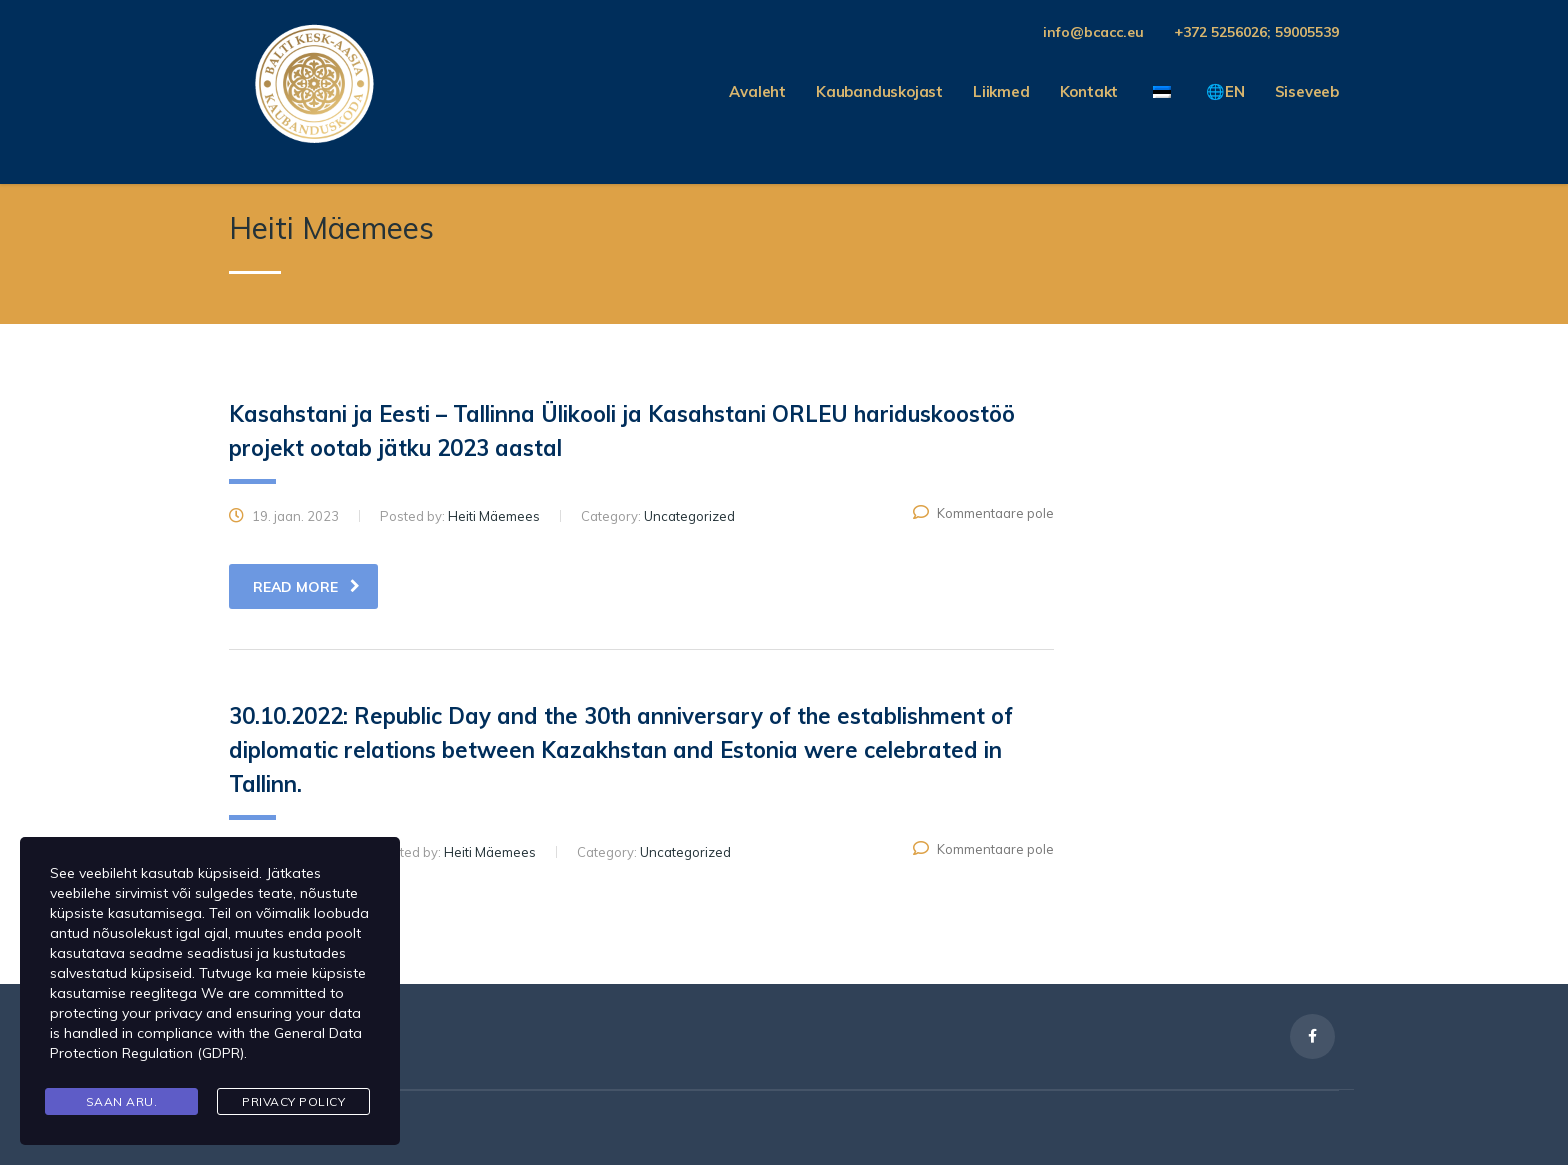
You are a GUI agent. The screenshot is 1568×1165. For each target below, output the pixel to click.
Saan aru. (122, 1101)
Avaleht (757, 91)
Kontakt (1089, 91)
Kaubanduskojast (879, 91)
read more (306, 587)
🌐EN (1225, 91)
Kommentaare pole (983, 513)
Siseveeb (1307, 91)
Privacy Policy (293, 1101)
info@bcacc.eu (1093, 32)
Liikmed (1001, 91)
